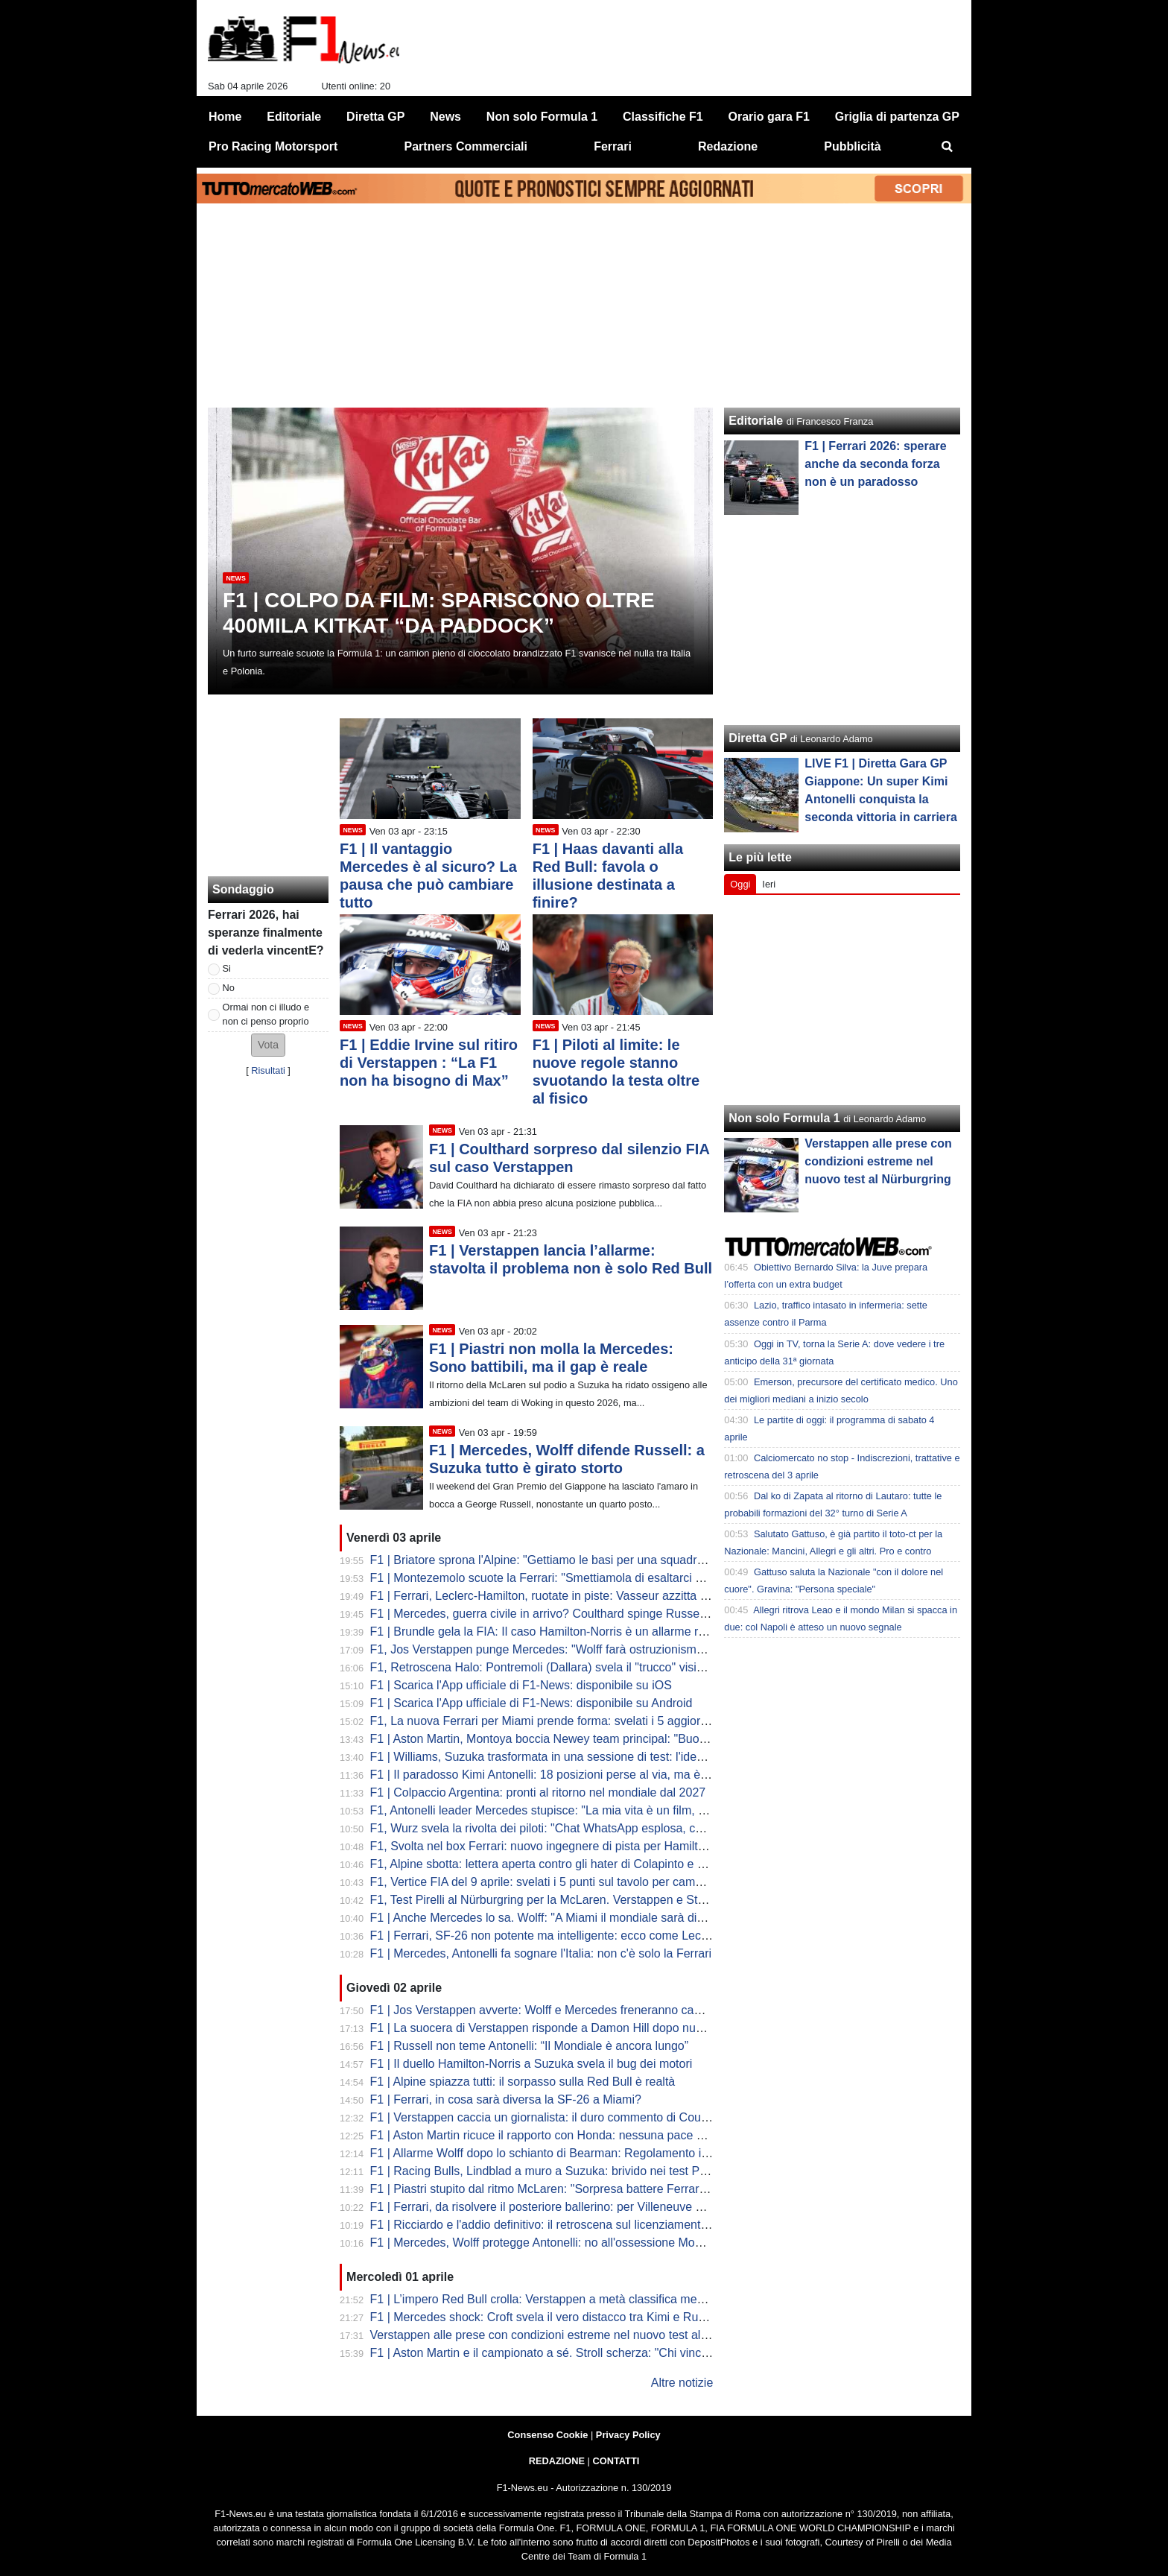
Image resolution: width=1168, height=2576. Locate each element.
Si (227, 968)
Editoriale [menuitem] (294, 116)
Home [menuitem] (225, 116)
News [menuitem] (445, 116)
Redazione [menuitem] (728, 146)
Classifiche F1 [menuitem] (663, 116)
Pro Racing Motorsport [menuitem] (273, 146)
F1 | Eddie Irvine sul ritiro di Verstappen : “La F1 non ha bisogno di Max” (429, 1063)
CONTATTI (616, 2460)
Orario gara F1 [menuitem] (769, 116)
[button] (268, 1045)
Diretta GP (758, 738)
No (229, 987)
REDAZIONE (557, 2460)
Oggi (740, 884)
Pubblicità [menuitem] (852, 146)
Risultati (268, 1070)
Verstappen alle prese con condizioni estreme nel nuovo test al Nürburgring (877, 1161)
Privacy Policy (628, 2434)
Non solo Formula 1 (784, 1118)
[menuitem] (947, 147)
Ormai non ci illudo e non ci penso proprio (266, 1014)
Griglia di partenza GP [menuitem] (897, 116)
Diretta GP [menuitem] (375, 116)
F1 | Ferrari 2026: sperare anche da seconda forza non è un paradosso (875, 464)
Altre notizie (682, 2382)
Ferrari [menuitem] (613, 146)
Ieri (768, 884)
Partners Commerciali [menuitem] (465, 146)
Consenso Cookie (547, 2434)
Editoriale (756, 420)
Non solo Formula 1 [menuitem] (541, 116)
